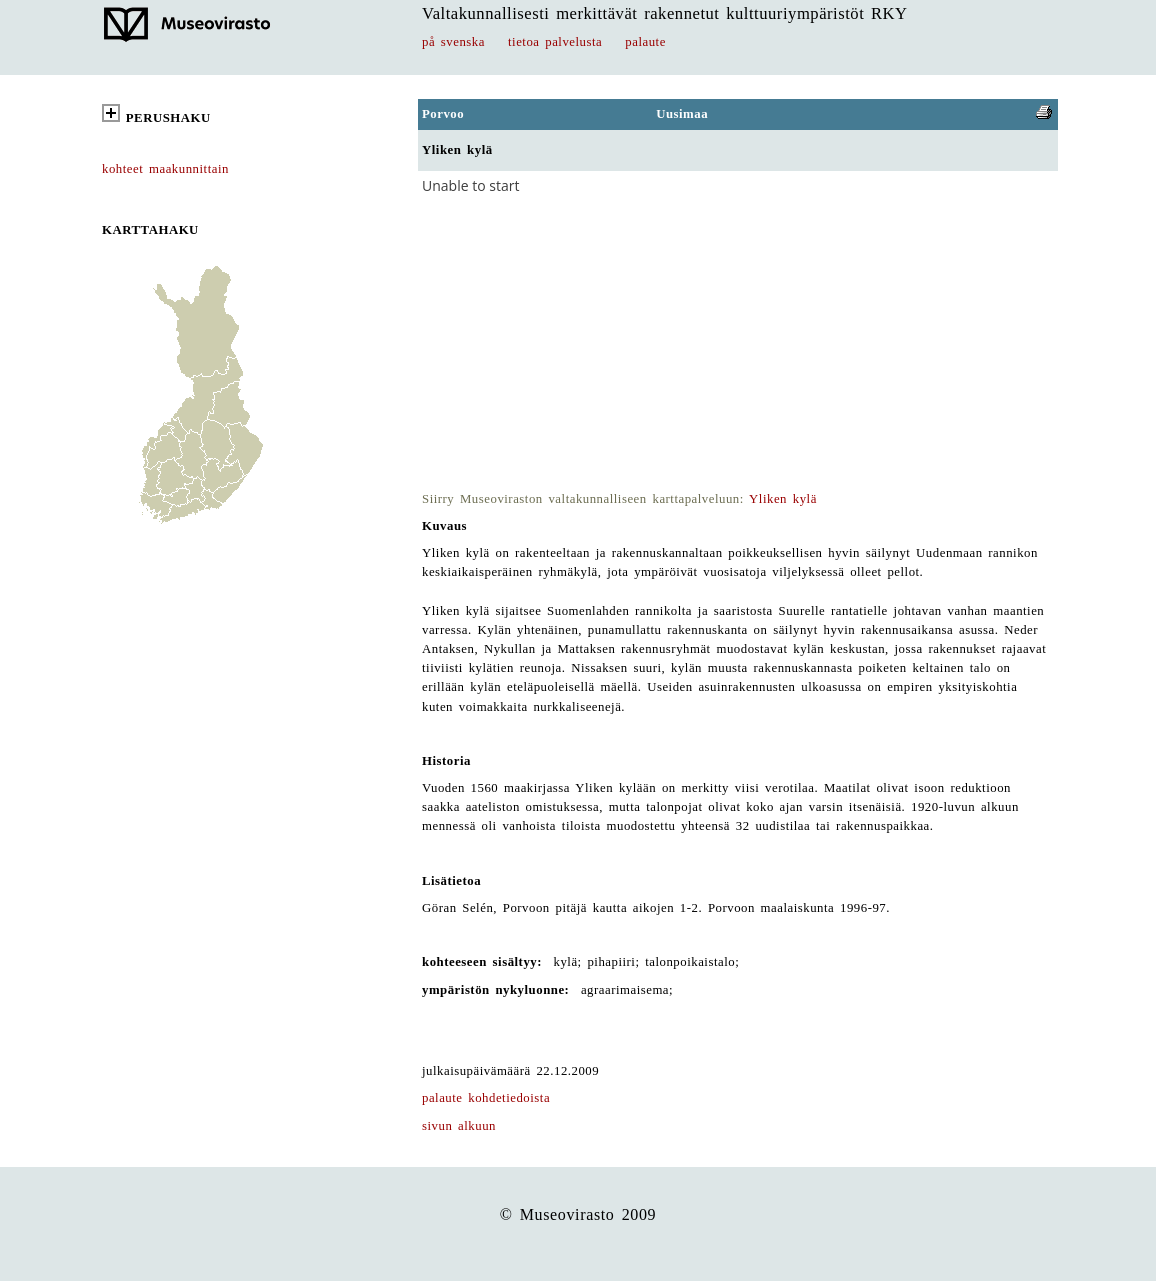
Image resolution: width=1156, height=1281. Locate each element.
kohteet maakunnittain (165, 169)
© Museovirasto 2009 (578, 1214)
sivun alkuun (459, 1126)
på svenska (453, 42)
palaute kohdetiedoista (486, 1098)
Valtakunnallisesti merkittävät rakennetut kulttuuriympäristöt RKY (665, 13)
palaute (645, 42)
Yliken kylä (783, 499)
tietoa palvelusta (555, 42)
